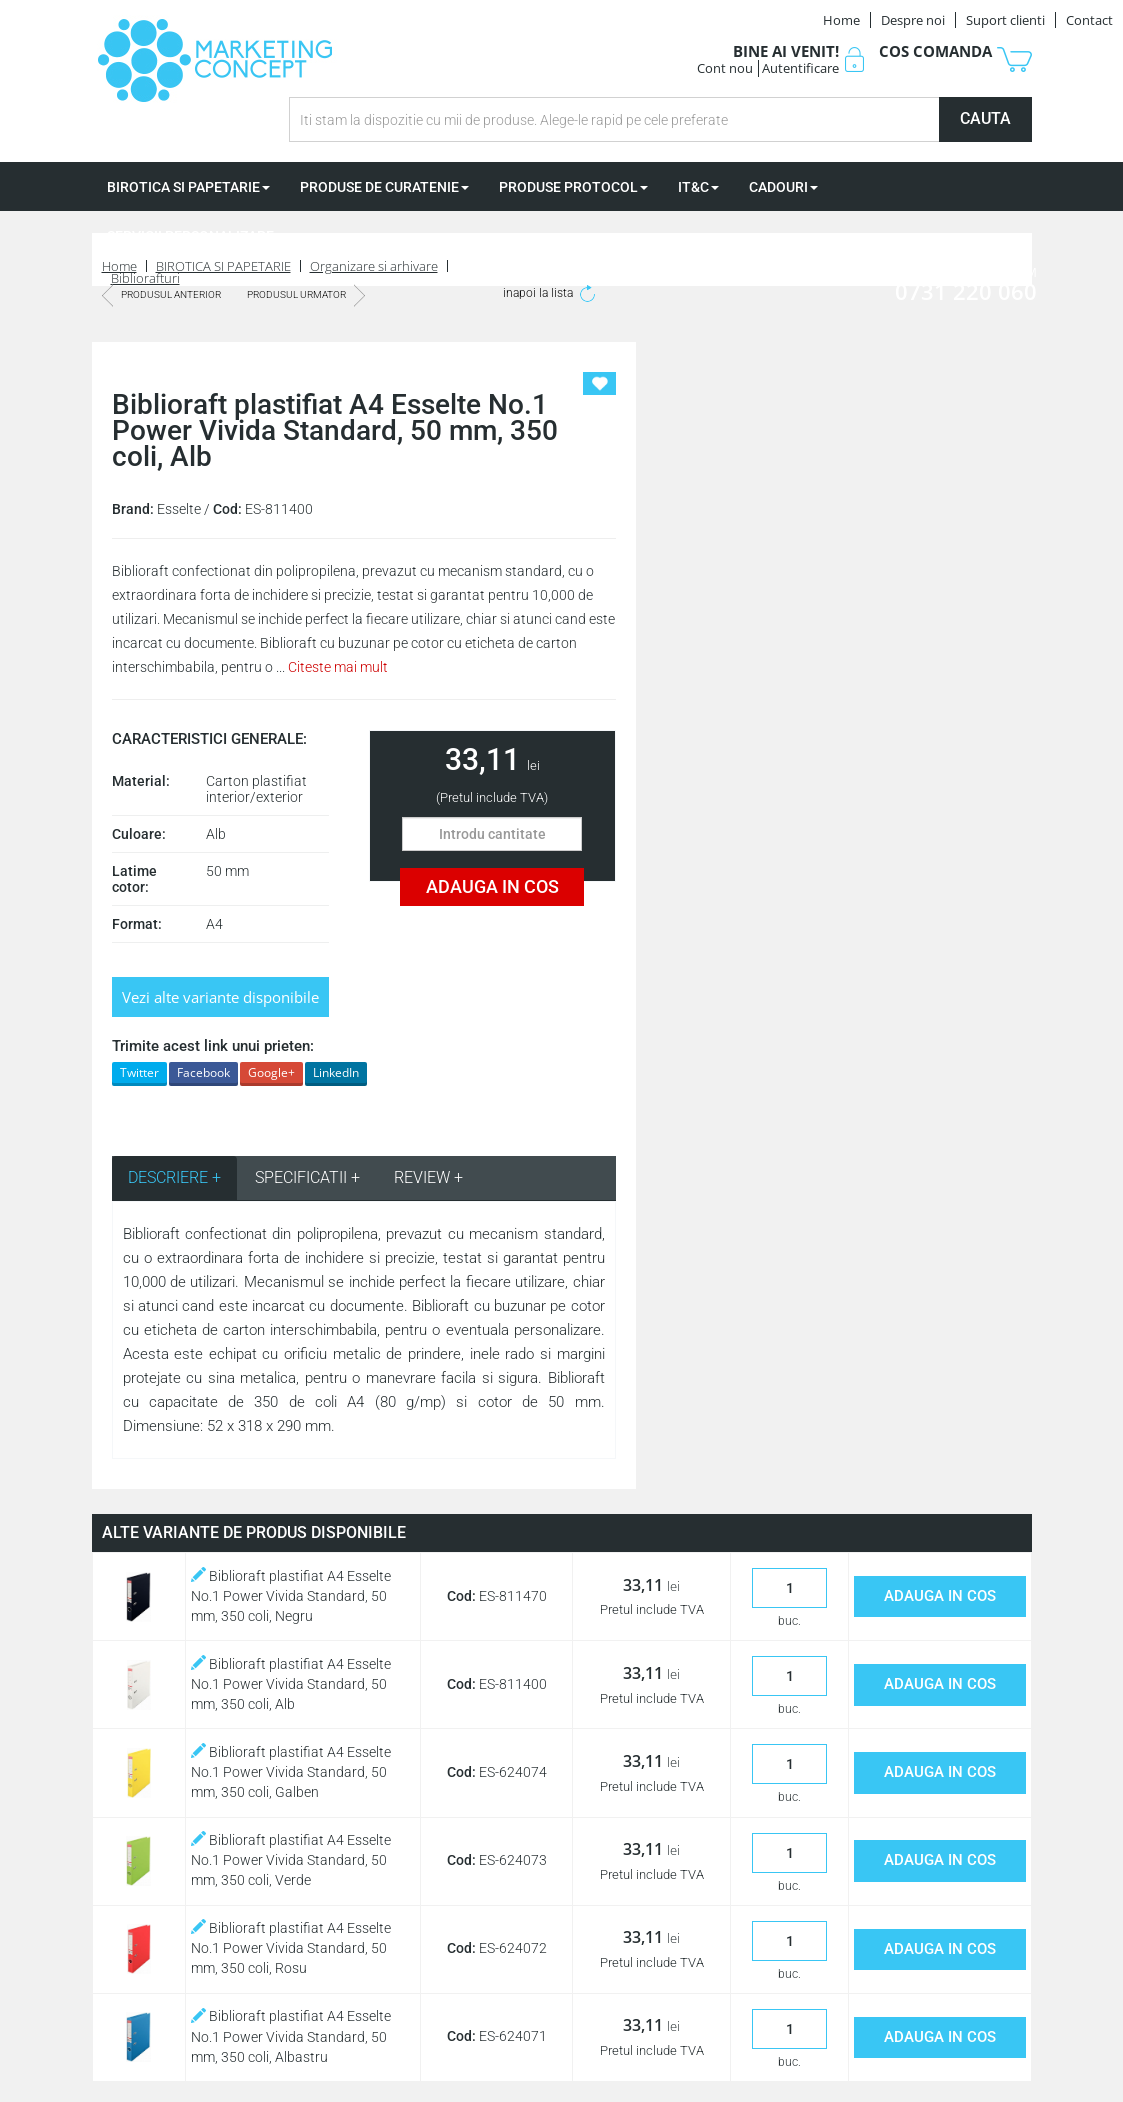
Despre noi (913, 20)
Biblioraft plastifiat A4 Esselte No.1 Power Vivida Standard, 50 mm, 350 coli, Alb (291, 1684)
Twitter (139, 1072)
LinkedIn (336, 1072)
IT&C (698, 187)
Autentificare (800, 68)
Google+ (271, 1072)
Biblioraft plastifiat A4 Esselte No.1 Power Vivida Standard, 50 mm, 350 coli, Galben (291, 1772)
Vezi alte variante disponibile (220, 997)
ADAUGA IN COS (492, 886)
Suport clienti (1005, 20)
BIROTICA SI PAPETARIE (188, 187)
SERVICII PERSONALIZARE (195, 236)
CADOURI (783, 187)
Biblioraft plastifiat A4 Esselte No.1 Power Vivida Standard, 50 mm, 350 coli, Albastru (291, 2036)
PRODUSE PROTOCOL (573, 187)
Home (841, 20)
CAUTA (985, 118)
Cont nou (725, 68)
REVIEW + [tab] (428, 1177)
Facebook (203, 1072)
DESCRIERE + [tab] (174, 1177)
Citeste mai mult (338, 667)
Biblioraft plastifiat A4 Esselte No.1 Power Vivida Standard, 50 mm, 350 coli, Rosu (291, 1948)
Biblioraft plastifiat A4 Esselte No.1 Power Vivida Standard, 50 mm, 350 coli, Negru (291, 1596)
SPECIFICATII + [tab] (307, 1177)
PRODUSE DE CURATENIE (384, 187)
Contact (1089, 20)
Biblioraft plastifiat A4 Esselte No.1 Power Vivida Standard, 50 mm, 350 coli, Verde (291, 1860)
